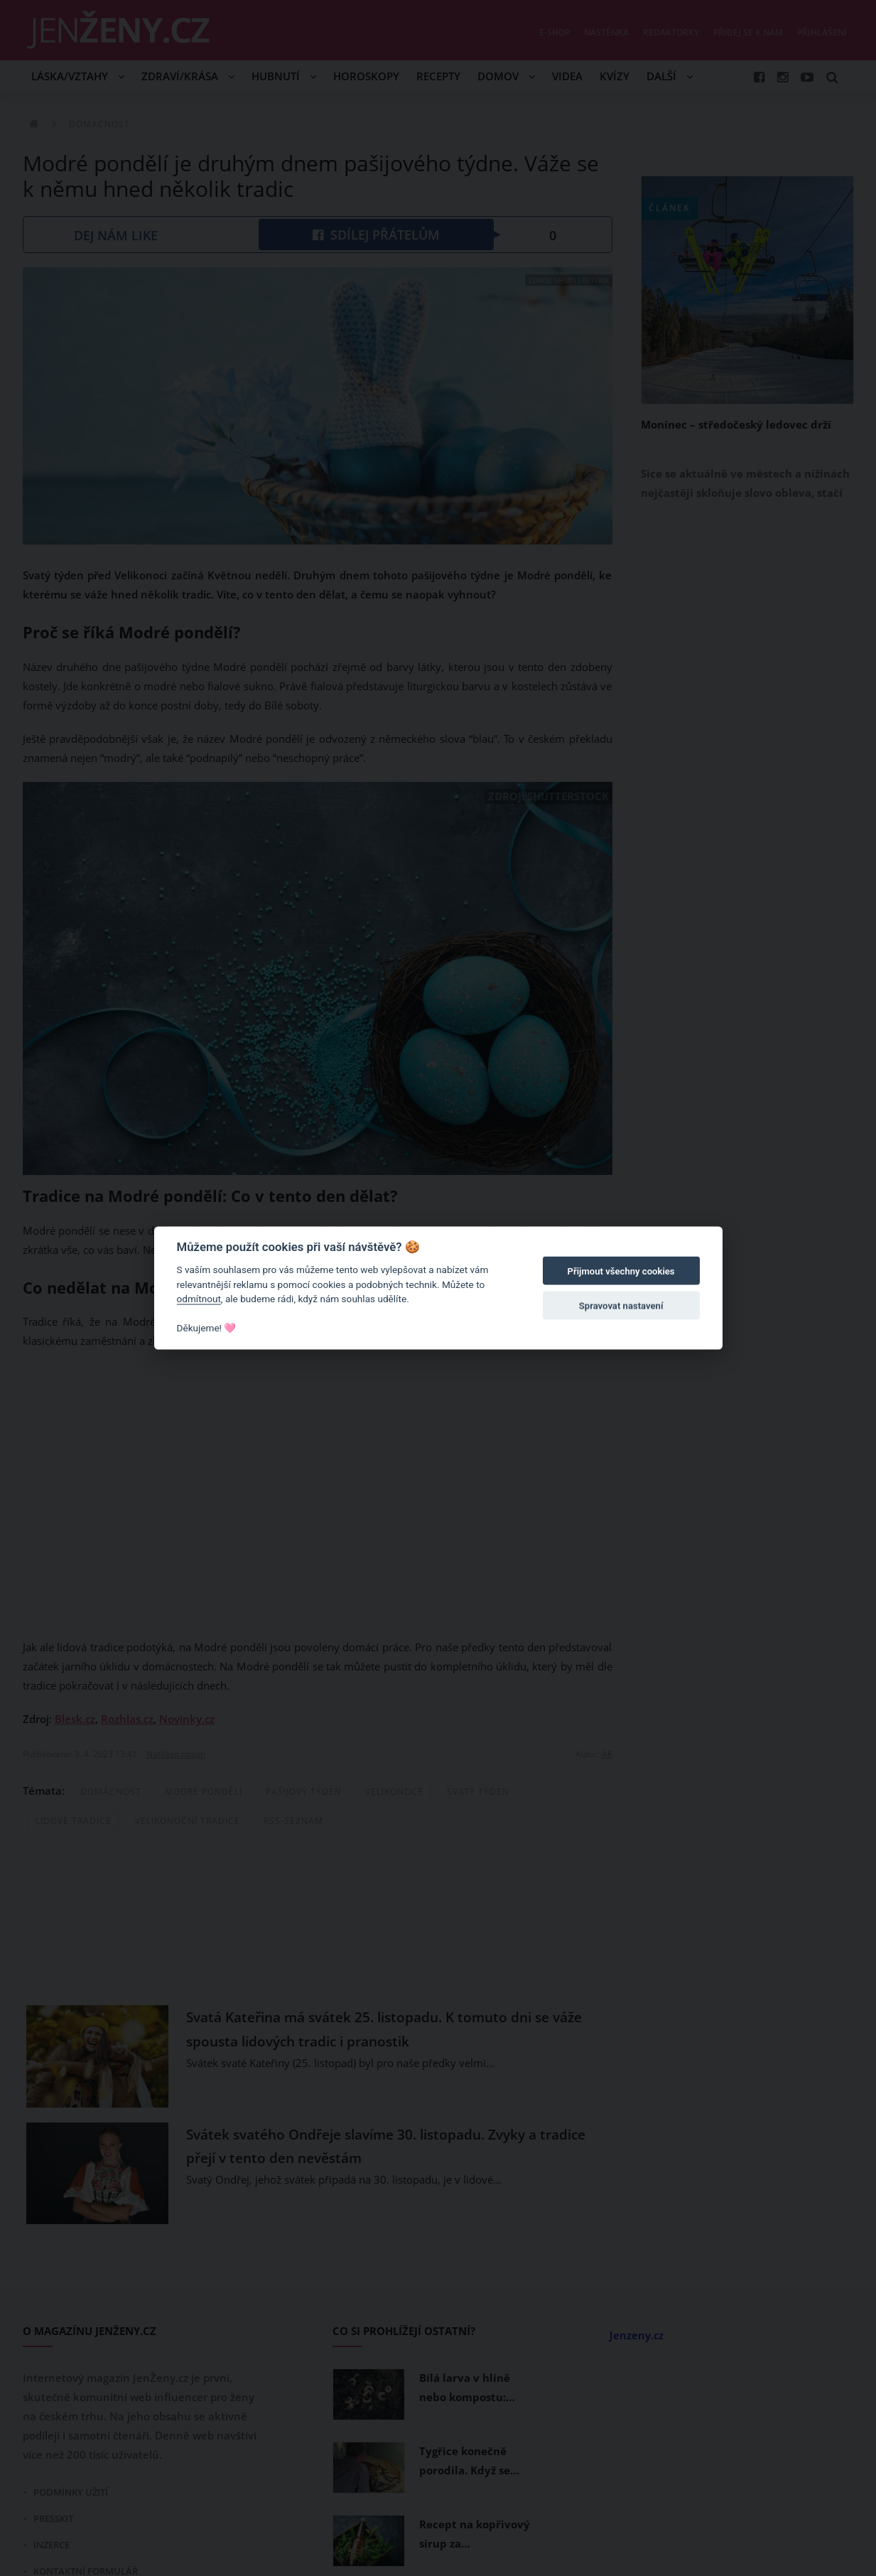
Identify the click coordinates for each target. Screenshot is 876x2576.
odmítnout (199, 1298)
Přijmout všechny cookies (621, 1271)
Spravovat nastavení (621, 1305)
